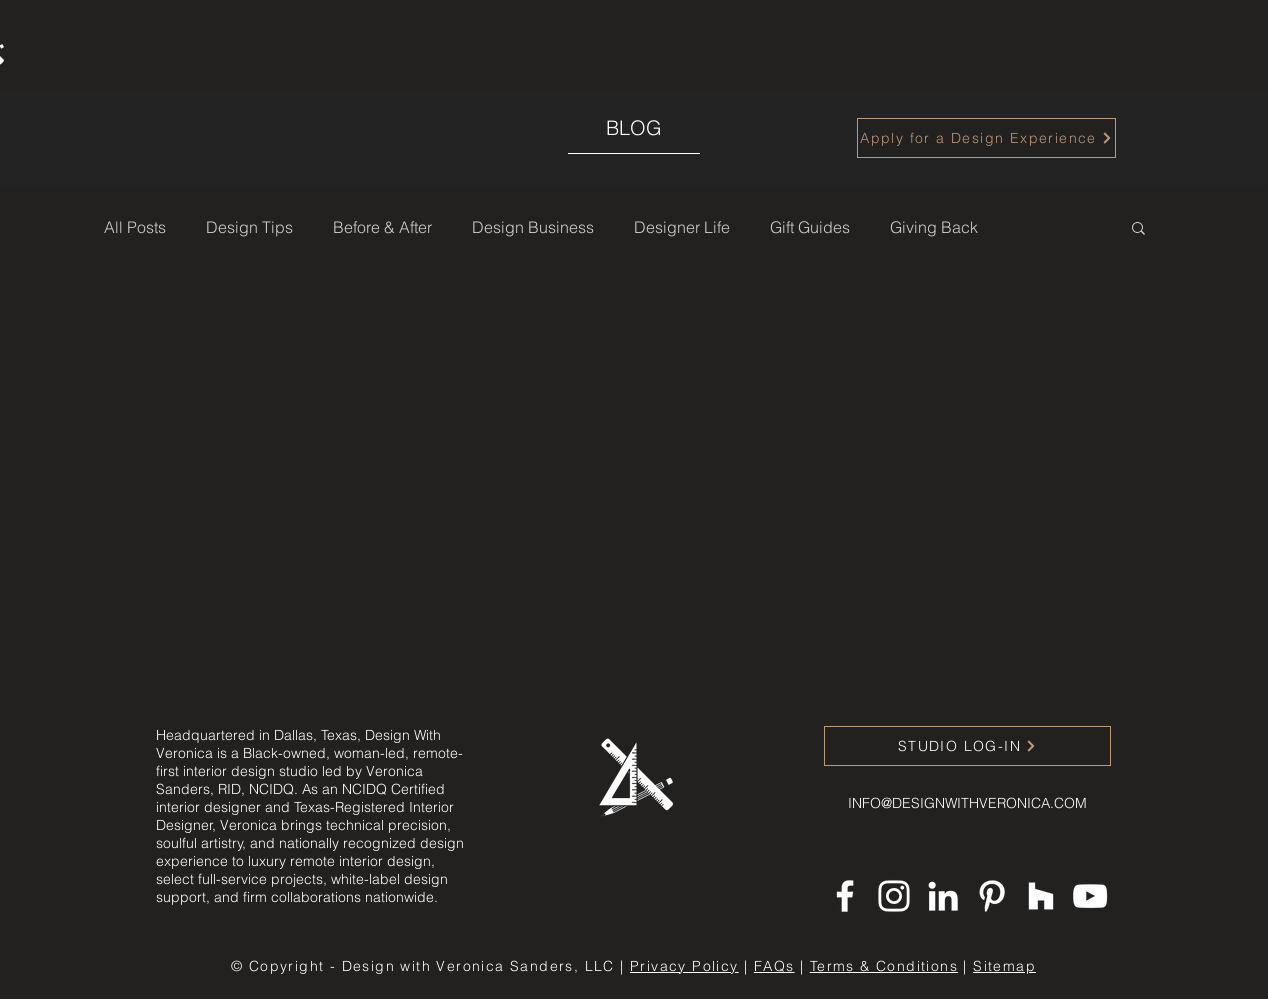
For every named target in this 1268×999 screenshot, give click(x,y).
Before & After (382, 227)
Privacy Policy (684, 966)
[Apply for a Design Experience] (986, 138)
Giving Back (934, 227)
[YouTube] (1090, 896)
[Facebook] (845, 896)
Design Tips (249, 227)
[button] (1138, 229)
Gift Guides (810, 227)
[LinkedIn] (943, 896)
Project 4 (1198, 870)
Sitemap (1004, 966)
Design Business (533, 227)
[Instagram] (894, 896)
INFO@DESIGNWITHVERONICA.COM (967, 803)
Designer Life (682, 227)
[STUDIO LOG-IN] (967, 746)
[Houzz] (1041, 896)
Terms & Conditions (884, 966)
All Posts (135, 227)
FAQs (774, 966)
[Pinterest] (992, 896)
